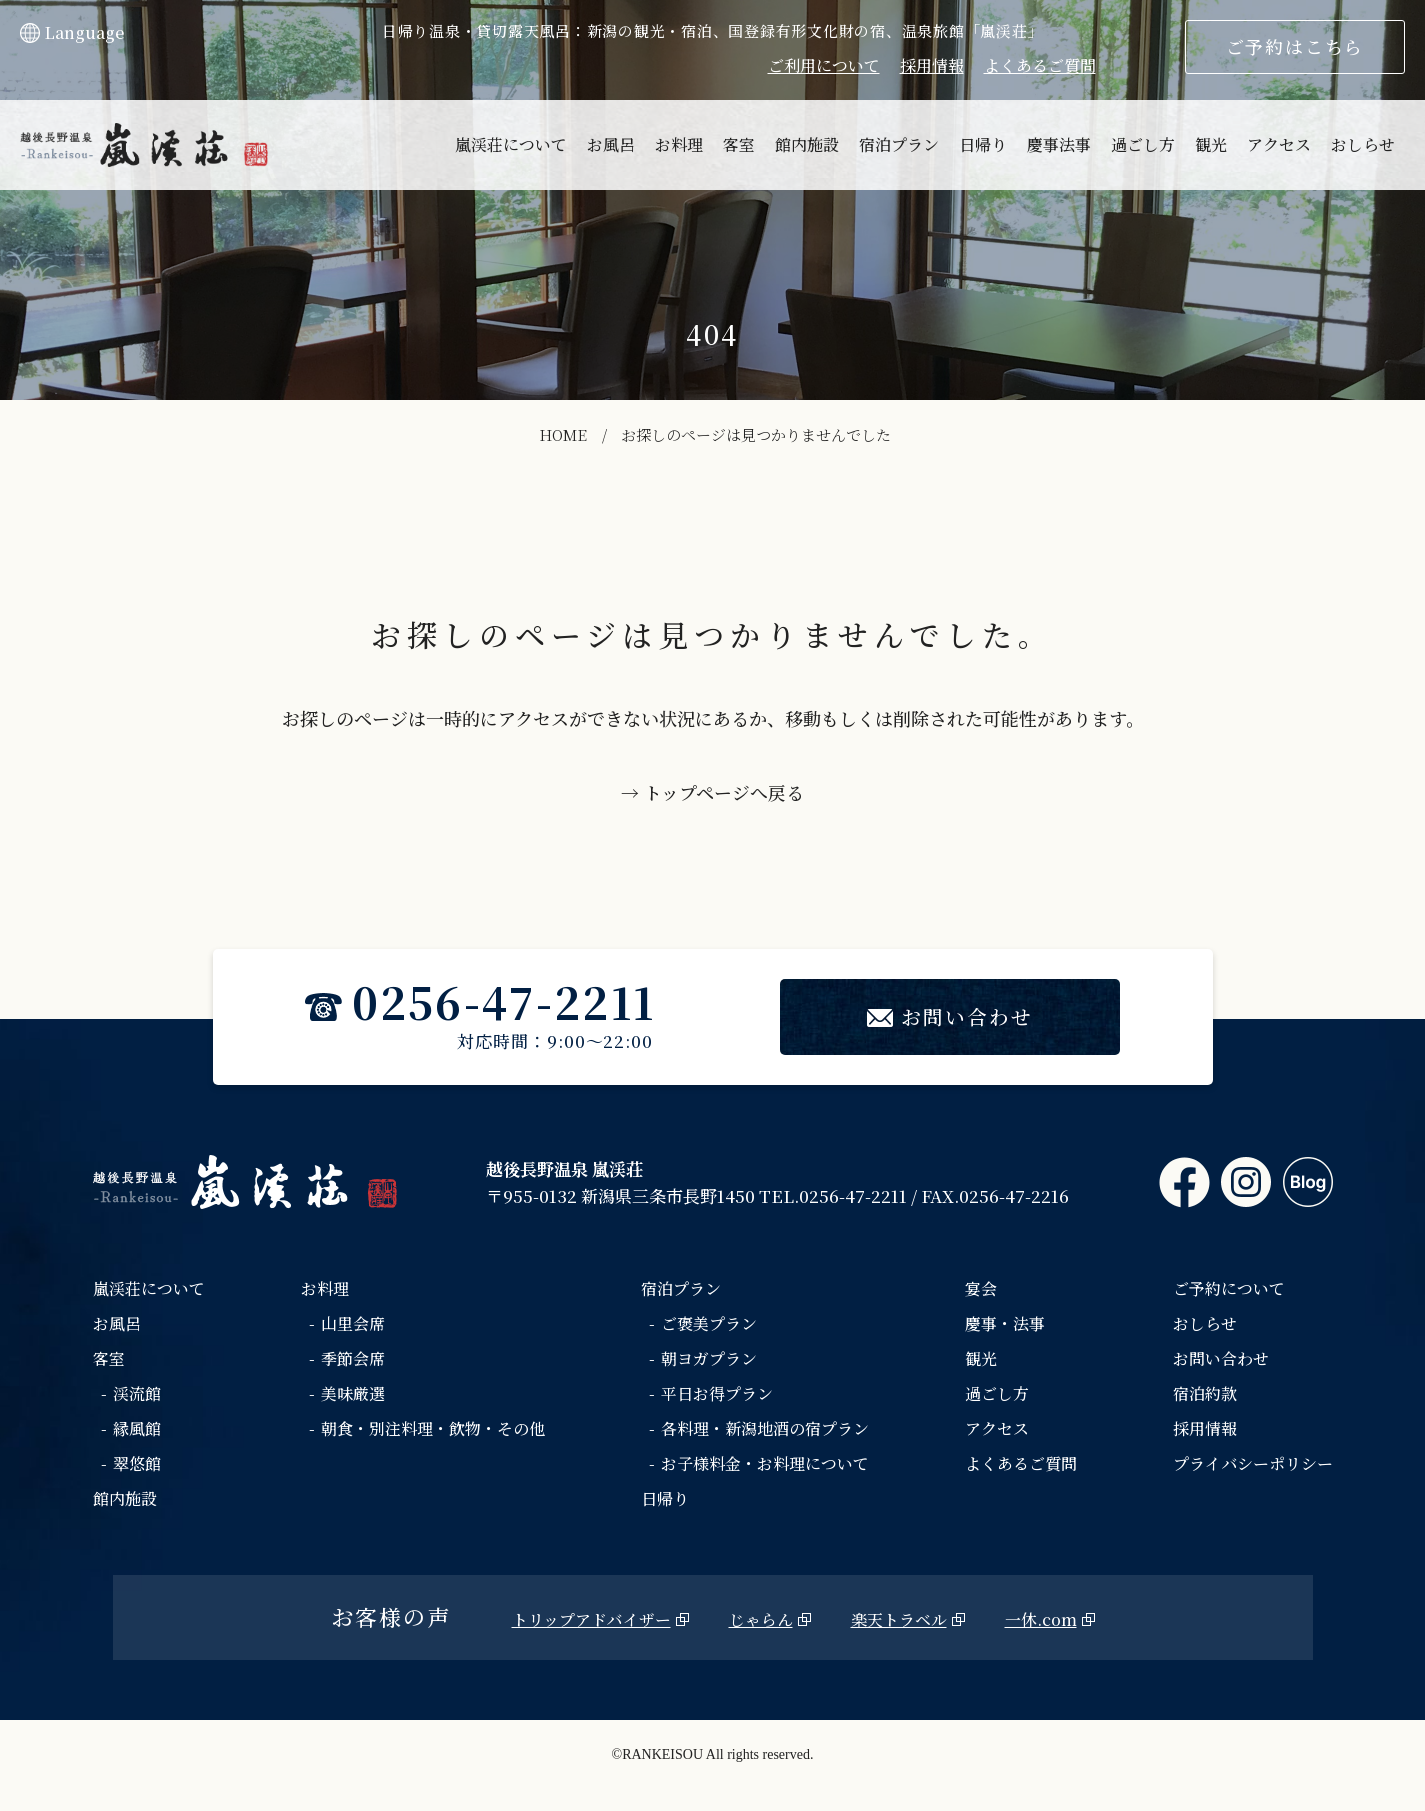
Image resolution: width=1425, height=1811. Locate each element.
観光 (1211, 144)
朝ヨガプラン (709, 1359)
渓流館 (137, 1394)
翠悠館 (137, 1464)
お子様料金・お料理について (765, 1464)
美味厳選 (353, 1394)
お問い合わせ (951, 1017)
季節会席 (353, 1359)
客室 (739, 144)
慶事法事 (1059, 144)
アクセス (1279, 144)
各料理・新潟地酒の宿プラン (765, 1429)
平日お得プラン (717, 1394)
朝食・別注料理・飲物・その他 (433, 1429)
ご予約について (1229, 1289)
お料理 (679, 144)
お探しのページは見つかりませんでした (756, 434)
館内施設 (807, 144)
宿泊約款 (1205, 1394)
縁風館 (137, 1429)
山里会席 (353, 1324)
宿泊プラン (899, 144)
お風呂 (611, 144)
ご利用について (824, 65)
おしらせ (1363, 144)
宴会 (981, 1289)
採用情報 (932, 65)
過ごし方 (1143, 144)
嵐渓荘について (511, 144)
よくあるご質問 (1040, 65)
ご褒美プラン (709, 1324)
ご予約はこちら (1295, 46)
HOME (563, 434)
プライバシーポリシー (1253, 1464)
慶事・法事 (1005, 1324)
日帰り (983, 144)
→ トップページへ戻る (712, 792)
